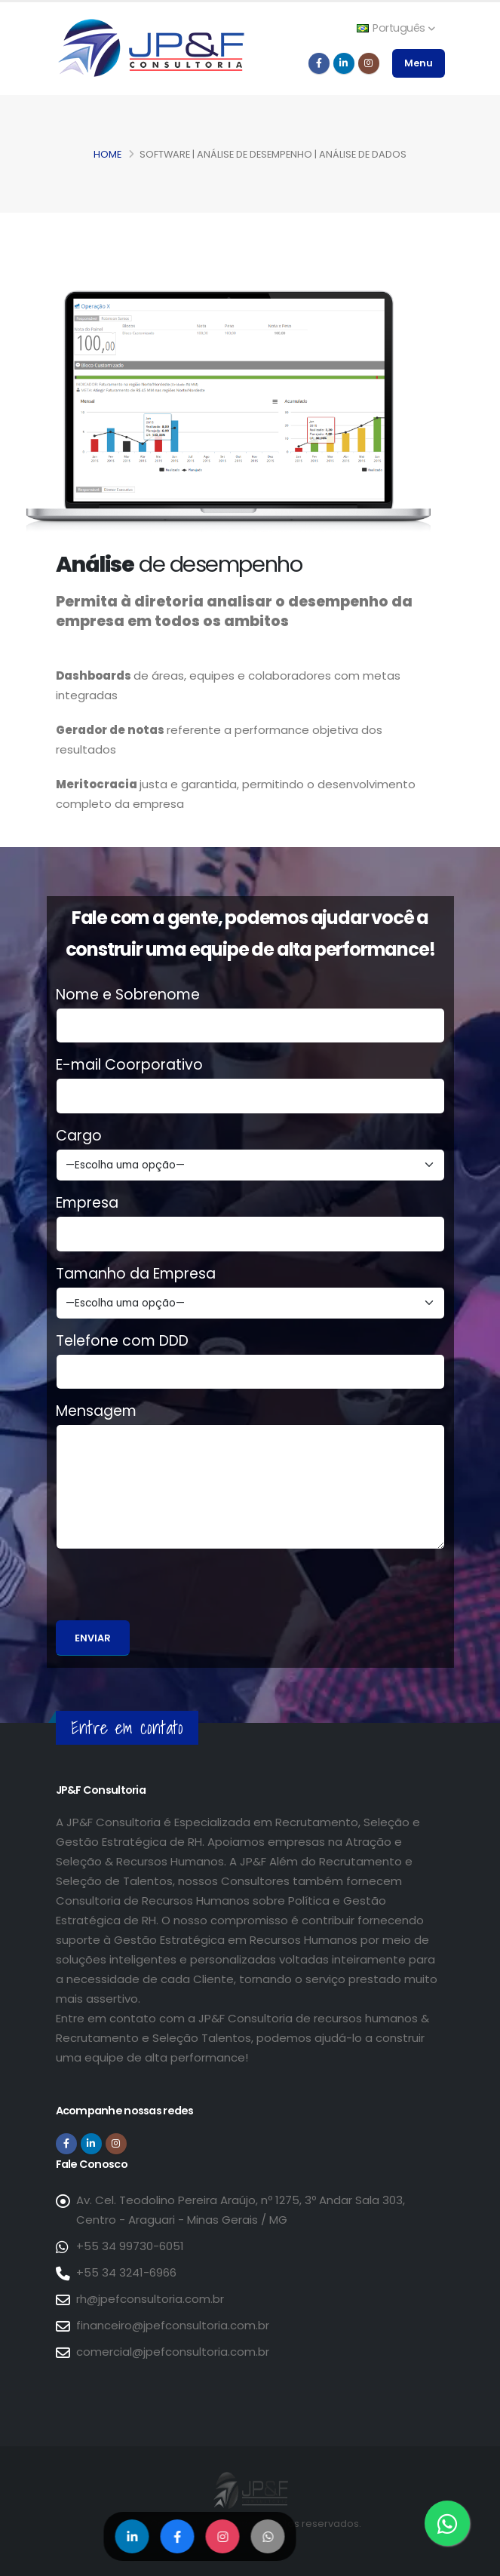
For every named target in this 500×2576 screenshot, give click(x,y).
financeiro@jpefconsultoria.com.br (172, 2325)
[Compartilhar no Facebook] (178, 2536)
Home (107, 154)
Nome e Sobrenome (128, 995)
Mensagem (96, 1411)
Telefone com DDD (122, 1341)
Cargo (79, 1136)
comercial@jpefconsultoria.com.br (172, 2352)
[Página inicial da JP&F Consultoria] (150, 47)
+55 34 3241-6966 (126, 2272)
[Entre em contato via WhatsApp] (447, 2523)
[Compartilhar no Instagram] (223, 2536)
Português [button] (396, 27)
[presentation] (170, 1590)
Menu (418, 63)
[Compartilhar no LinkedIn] (132, 2536)
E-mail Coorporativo (129, 1065)
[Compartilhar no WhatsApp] (268, 2536)
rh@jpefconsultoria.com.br (150, 2299)
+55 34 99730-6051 (130, 2246)
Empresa (87, 1203)
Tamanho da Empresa (136, 1274)
